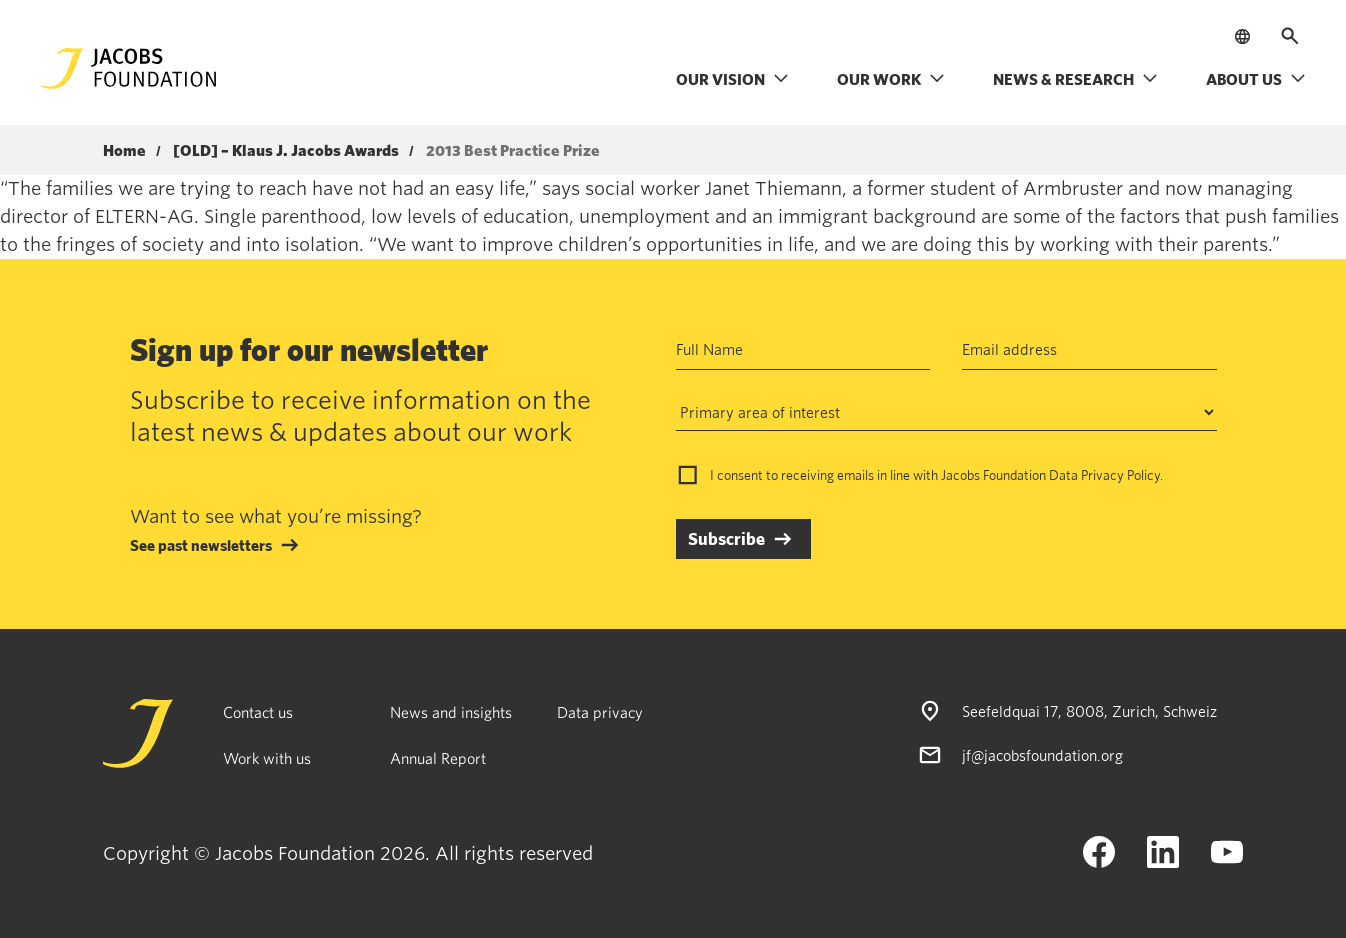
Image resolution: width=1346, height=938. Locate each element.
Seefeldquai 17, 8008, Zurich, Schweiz (1089, 711)
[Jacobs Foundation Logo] (129, 68)
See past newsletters (201, 545)
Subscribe (726, 538)
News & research (1075, 79)
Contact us (258, 712)
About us (1256, 79)
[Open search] (1290, 36)
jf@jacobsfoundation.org (1042, 755)
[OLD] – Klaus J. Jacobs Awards (286, 151)
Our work (891, 79)
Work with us (267, 758)
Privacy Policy (1120, 475)
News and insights (451, 712)
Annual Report (438, 758)
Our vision (732, 79)
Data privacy (600, 712)
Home (124, 151)
